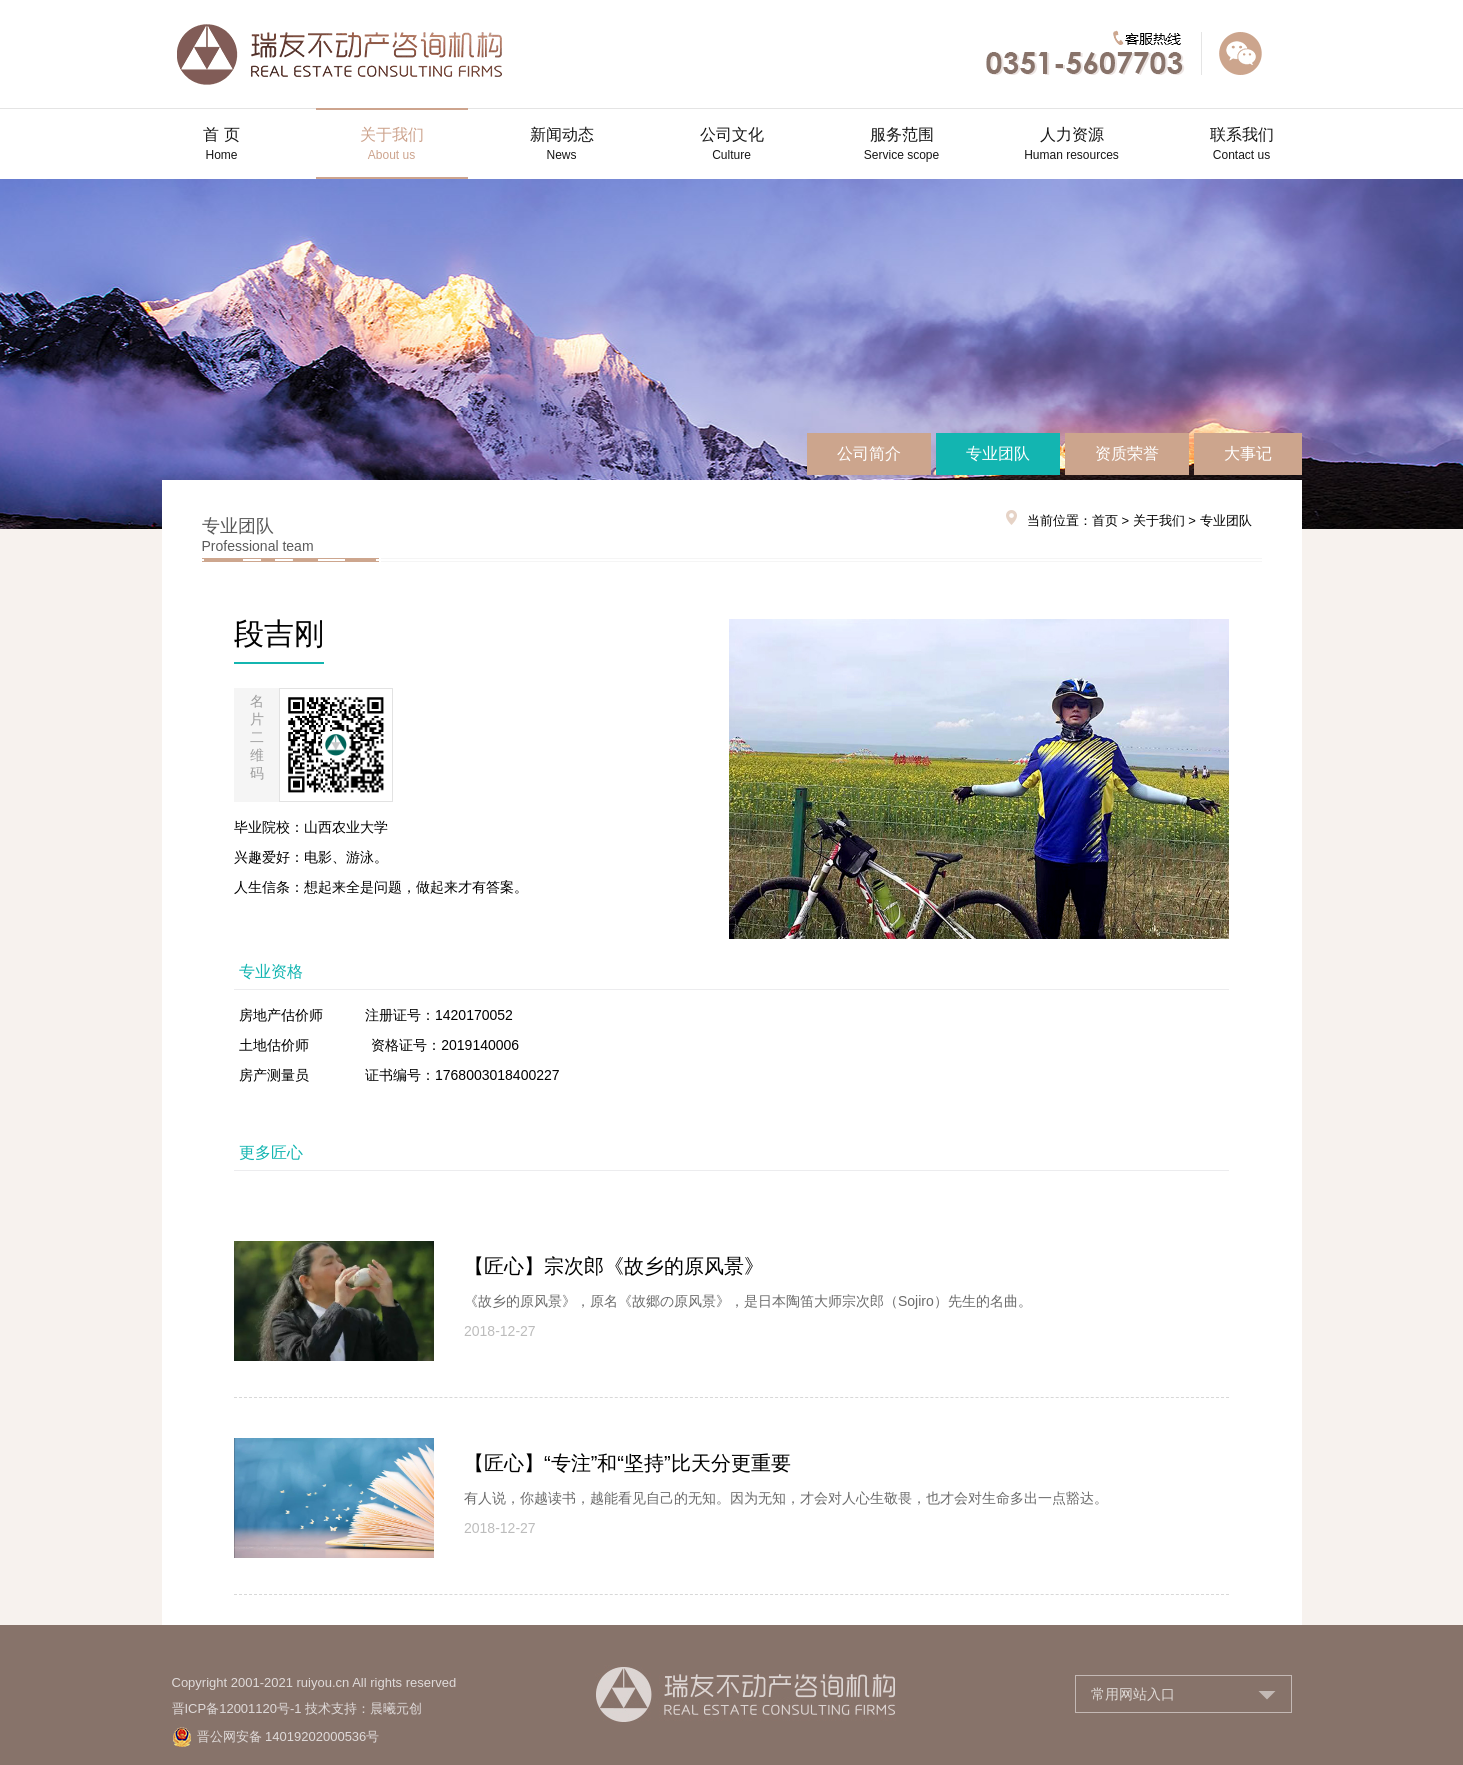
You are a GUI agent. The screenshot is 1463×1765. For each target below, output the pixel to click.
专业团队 (998, 453)
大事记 (1248, 453)
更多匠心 (271, 1152)
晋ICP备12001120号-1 (237, 1708)
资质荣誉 (1127, 453)
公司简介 (869, 453)
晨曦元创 (396, 1708)
